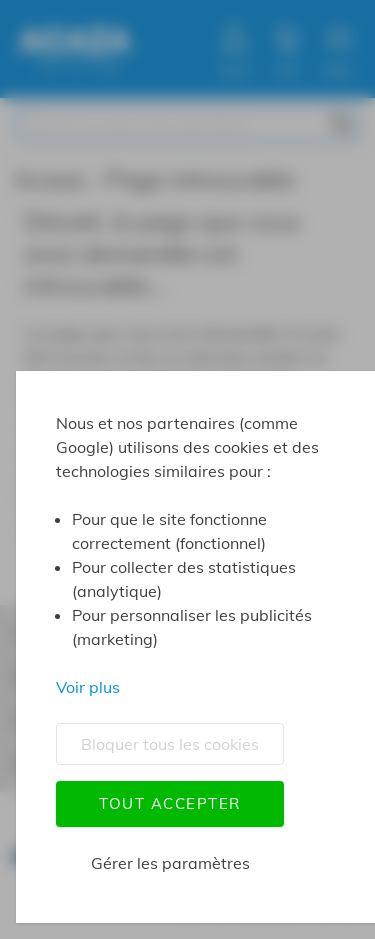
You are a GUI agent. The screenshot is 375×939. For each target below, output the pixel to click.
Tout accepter (170, 803)
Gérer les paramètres (170, 863)
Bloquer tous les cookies (170, 744)
